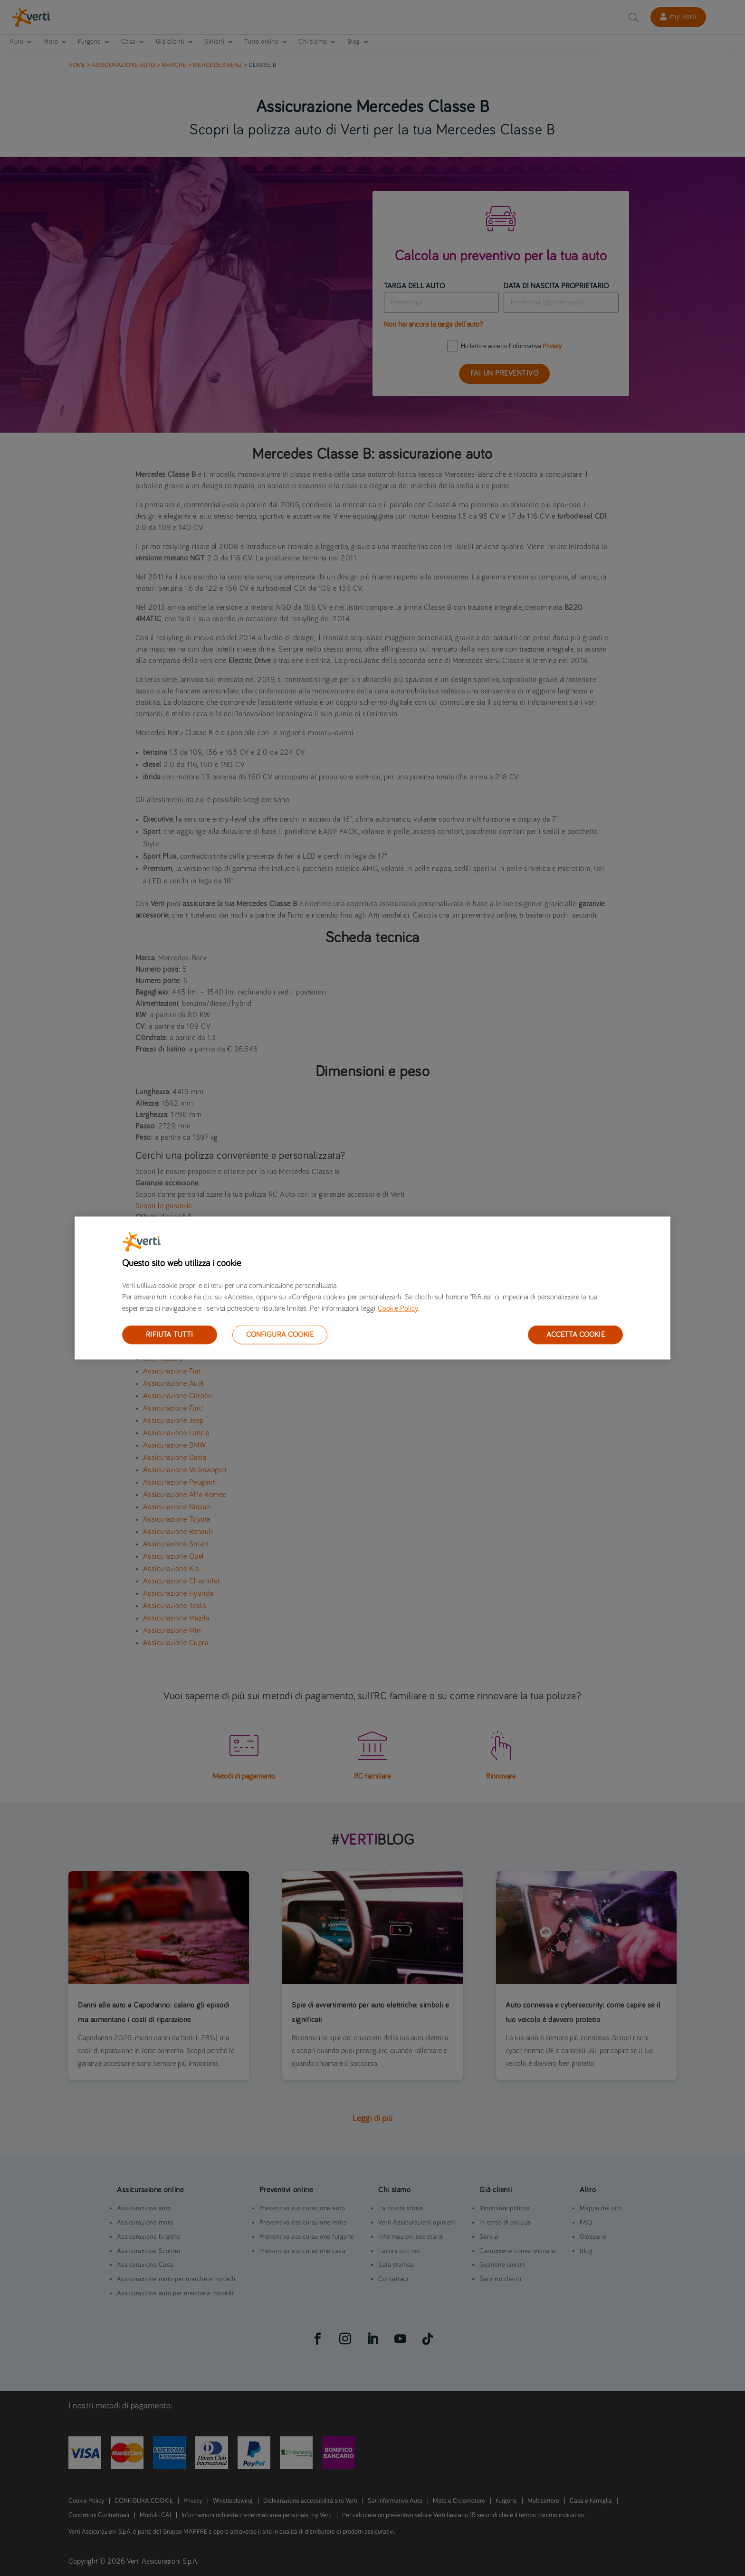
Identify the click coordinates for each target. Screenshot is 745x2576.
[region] (372, 1288)
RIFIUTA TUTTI (169, 1334)
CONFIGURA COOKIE (280, 1334)
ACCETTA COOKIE (575, 1334)
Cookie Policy (398, 1308)
